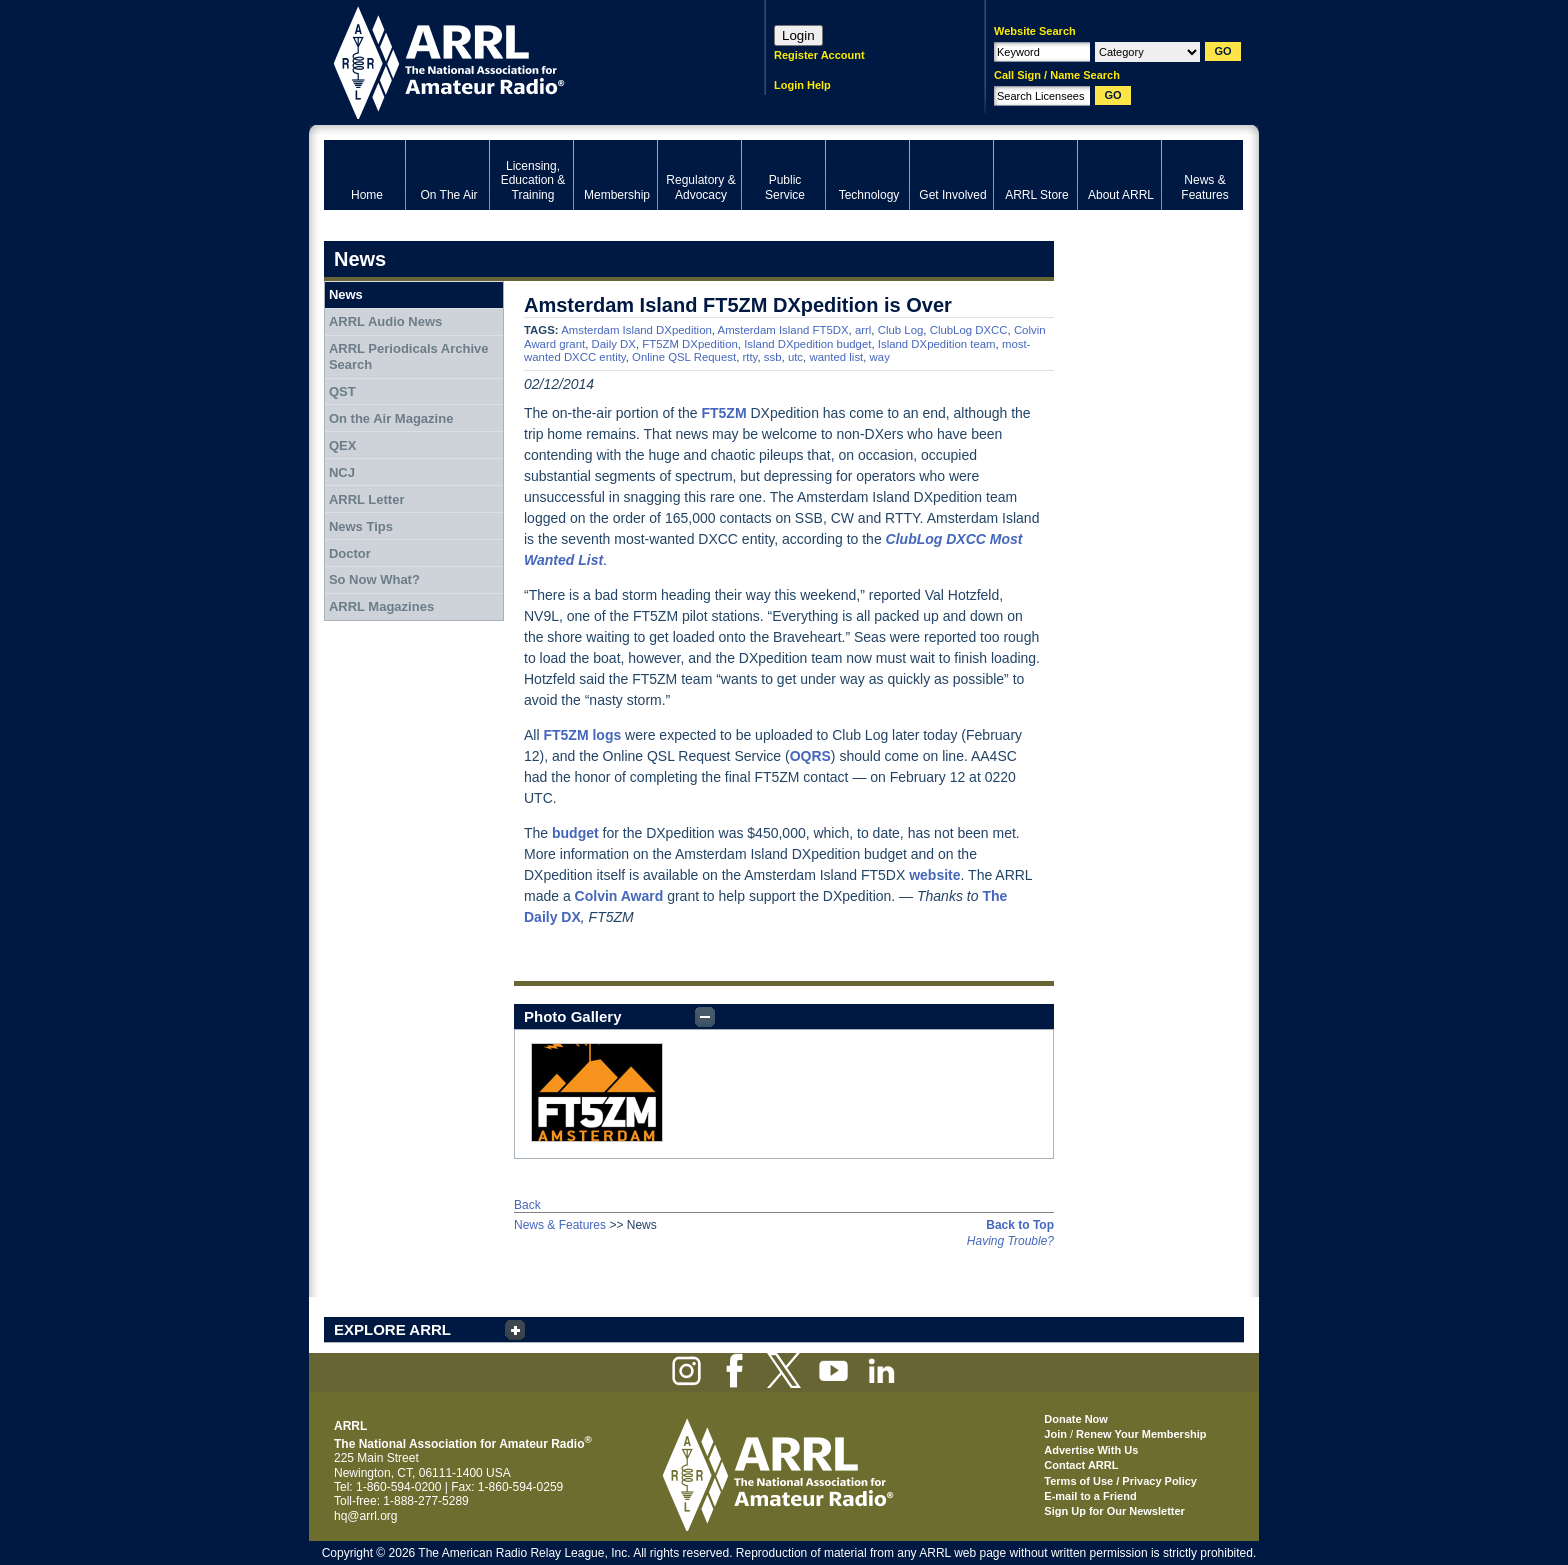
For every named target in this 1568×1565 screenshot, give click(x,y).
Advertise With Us (1091, 1450)
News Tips (361, 526)
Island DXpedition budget (807, 344)
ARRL (518, 60)
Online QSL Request (684, 357)
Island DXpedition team (937, 344)
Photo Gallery (573, 1016)
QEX (342, 445)
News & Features (560, 1225)
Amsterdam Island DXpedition (636, 330)
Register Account (819, 55)
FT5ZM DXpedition (690, 344)
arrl (863, 330)
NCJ (342, 472)
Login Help (802, 85)
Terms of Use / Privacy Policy (1120, 1481)
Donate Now (1076, 1419)
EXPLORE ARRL (392, 1329)
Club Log (901, 330)
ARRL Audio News (385, 321)
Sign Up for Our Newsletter (1114, 1511)
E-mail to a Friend (1090, 1496)
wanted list (836, 357)
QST (342, 391)
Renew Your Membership (1141, 1434)
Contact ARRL (1081, 1465)
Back (527, 1205)
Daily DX (614, 344)
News (346, 294)
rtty (749, 357)
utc (795, 357)
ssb (773, 357)
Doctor (350, 553)
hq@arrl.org (366, 1516)
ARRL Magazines (381, 606)
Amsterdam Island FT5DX (783, 330)
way (880, 357)
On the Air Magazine (391, 418)
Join (1055, 1434)
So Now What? (374, 579)
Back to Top (1020, 1225)
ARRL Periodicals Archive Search (409, 356)
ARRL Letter (367, 499)
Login (798, 35)
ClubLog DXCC (969, 330)
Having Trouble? (1010, 1241)
